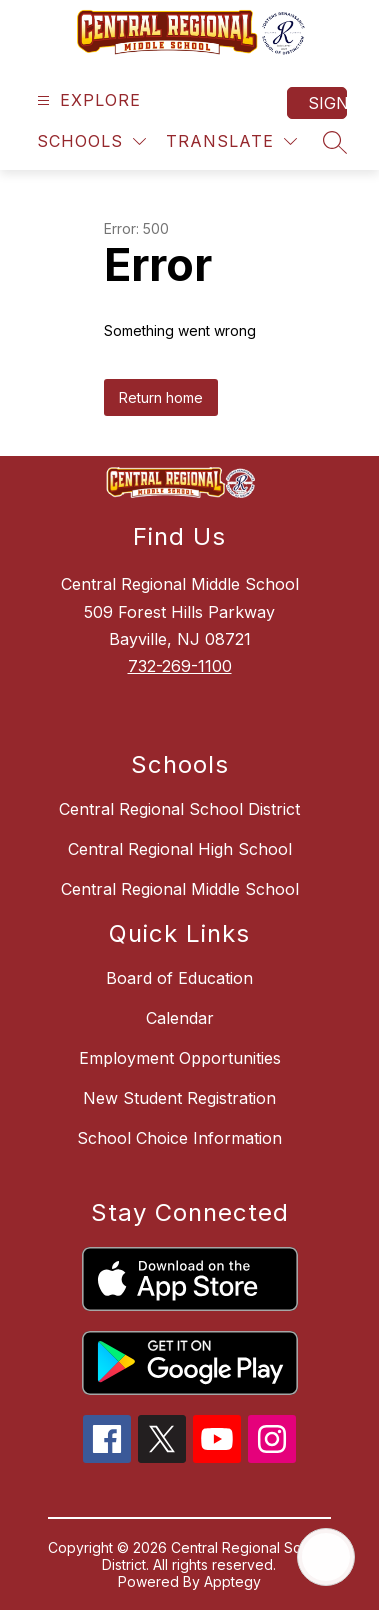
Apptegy (232, 1581)
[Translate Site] (231, 141)
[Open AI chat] (326, 1557)
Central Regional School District (179, 809)
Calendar (180, 1018)
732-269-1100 (180, 666)
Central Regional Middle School (180, 889)
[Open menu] (86, 100)
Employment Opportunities (180, 1058)
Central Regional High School (180, 849)
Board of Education (179, 978)
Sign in (327, 103)
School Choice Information (179, 1138)
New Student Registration (179, 1098)
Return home (161, 397)
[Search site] (335, 142)
